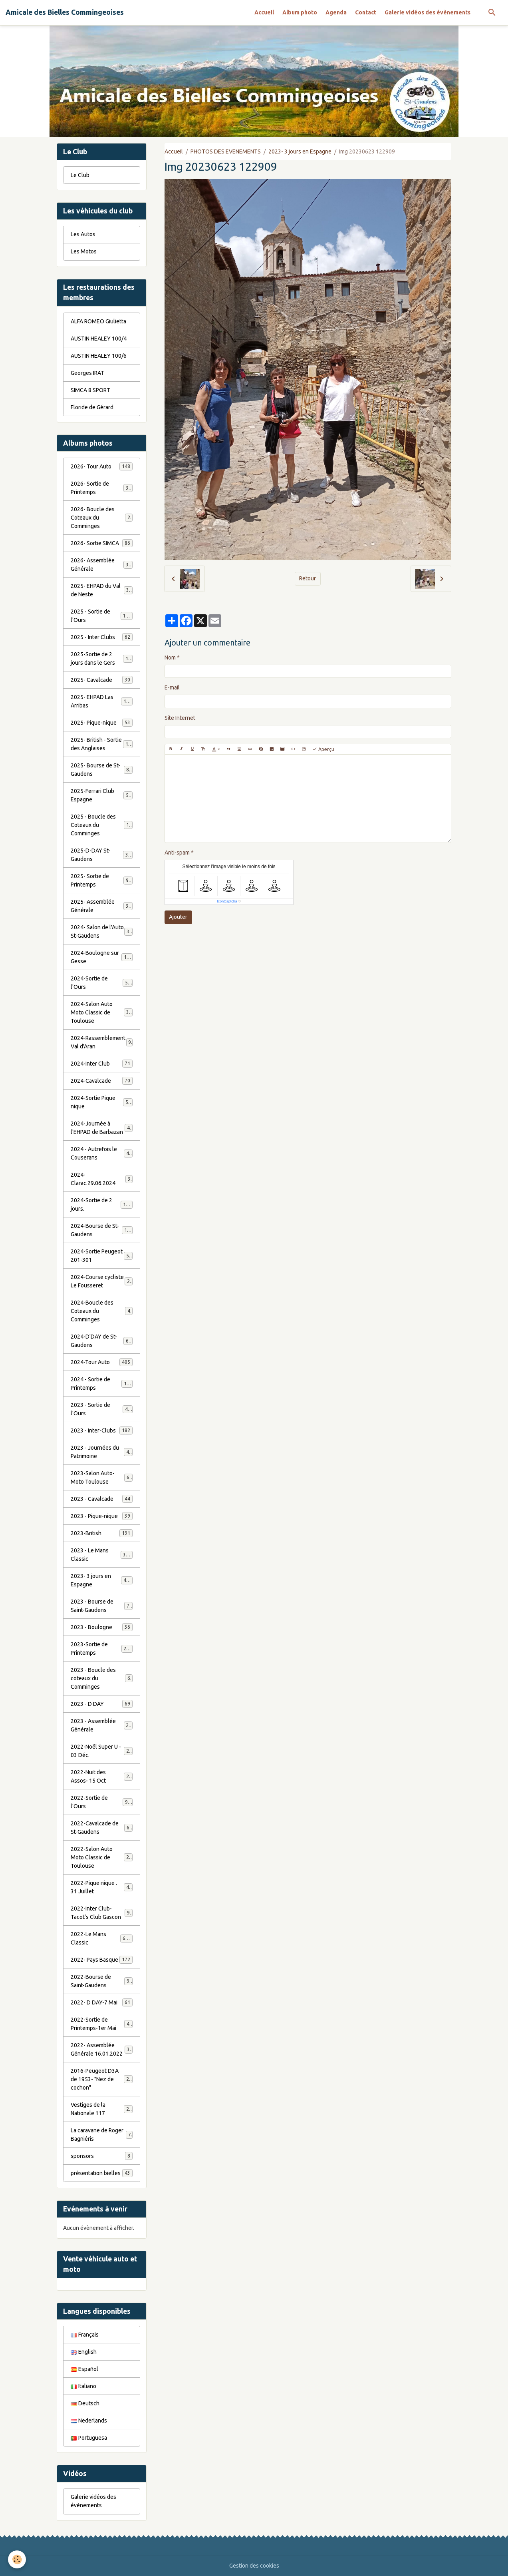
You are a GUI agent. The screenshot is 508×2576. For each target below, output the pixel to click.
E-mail (172, 687)
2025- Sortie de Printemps (102, 880)
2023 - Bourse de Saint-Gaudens (102, 1605)
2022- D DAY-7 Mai (102, 2002)
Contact (365, 12)
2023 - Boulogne (102, 1627)
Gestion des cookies (254, 2565)
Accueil (264, 12)
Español (84, 2369)
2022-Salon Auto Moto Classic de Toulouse (103, 1857)
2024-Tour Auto (102, 1362)
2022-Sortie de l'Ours (102, 1802)
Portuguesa (89, 2438)
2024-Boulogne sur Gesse (102, 957)
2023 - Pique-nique (102, 1516)
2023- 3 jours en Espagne (299, 151)
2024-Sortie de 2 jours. (102, 1204)
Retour (307, 578)
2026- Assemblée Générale (102, 564)
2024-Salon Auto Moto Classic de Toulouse (103, 1012)
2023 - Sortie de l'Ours (102, 1409)
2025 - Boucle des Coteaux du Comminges (103, 825)
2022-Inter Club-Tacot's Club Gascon (102, 1912)
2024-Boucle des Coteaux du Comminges (102, 1311)
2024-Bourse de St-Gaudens (102, 1230)
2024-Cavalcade (102, 1081)
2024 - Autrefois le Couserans (102, 1153)
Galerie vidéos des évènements (427, 12)
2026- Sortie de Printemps (102, 487)
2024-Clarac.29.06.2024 (102, 1178)
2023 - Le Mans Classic (102, 1554)
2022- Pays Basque (102, 1960)
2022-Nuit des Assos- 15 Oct (102, 1776)
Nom (170, 657)
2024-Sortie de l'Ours (102, 982)
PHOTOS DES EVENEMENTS (225, 151)
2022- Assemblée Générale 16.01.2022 (102, 2049)
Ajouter (178, 917)
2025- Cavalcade (102, 680)
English (84, 2352)
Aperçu (323, 749)
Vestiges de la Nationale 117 (102, 2109)
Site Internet (180, 718)
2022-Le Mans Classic (102, 1938)
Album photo (299, 12)
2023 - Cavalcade (102, 1499)
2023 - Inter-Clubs (102, 1430)
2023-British (102, 1533)
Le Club (80, 175)
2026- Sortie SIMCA (102, 543)
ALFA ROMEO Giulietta (98, 321)
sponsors (102, 2156)
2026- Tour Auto (102, 466)
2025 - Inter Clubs (102, 637)
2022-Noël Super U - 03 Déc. (102, 1750)
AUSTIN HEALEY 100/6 (99, 356)
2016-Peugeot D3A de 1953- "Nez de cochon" (103, 2079)
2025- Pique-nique (102, 723)
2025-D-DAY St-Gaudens (102, 854)
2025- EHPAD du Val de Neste (102, 590)
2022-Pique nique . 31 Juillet (102, 1887)
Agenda (336, 12)
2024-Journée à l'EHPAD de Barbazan (102, 1127)
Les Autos (83, 234)
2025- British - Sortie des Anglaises (102, 744)
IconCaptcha (227, 901)
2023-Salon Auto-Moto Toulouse (102, 1477)
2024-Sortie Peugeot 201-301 (102, 1255)
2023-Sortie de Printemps (102, 1648)
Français (85, 2334)
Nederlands (89, 2420)
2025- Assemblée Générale (102, 906)
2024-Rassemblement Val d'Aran (102, 1042)
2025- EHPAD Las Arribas (102, 701)
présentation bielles (102, 2173)
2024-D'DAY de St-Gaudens (102, 1340)
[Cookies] (17, 2559)
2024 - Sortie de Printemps (102, 1383)
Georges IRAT (87, 373)
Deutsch (85, 2403)
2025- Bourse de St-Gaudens (102, 769)
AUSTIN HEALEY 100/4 (99, 338)
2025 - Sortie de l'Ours (102, 615)
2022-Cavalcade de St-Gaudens (102, 1827)
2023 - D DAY (102, 1704)
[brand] (65, 12)
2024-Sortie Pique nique (102, 1102)
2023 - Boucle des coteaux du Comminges (102, 1678)
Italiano (83, 2386)
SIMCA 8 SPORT (90, 390)
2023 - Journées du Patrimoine (102, 1451)
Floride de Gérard (92, 407)
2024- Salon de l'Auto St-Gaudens (102, 931)
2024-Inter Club (102, 1064)
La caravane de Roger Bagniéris (102, 2134)
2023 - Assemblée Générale (102, 1725)
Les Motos (84, 251)
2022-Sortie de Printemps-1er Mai (102, 2023)
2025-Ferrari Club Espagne (102, 795)
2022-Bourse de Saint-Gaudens (102, 1981)
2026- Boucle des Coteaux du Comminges (102, 517)
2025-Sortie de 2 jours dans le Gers (102, 658)
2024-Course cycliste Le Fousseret (102, 1281)
